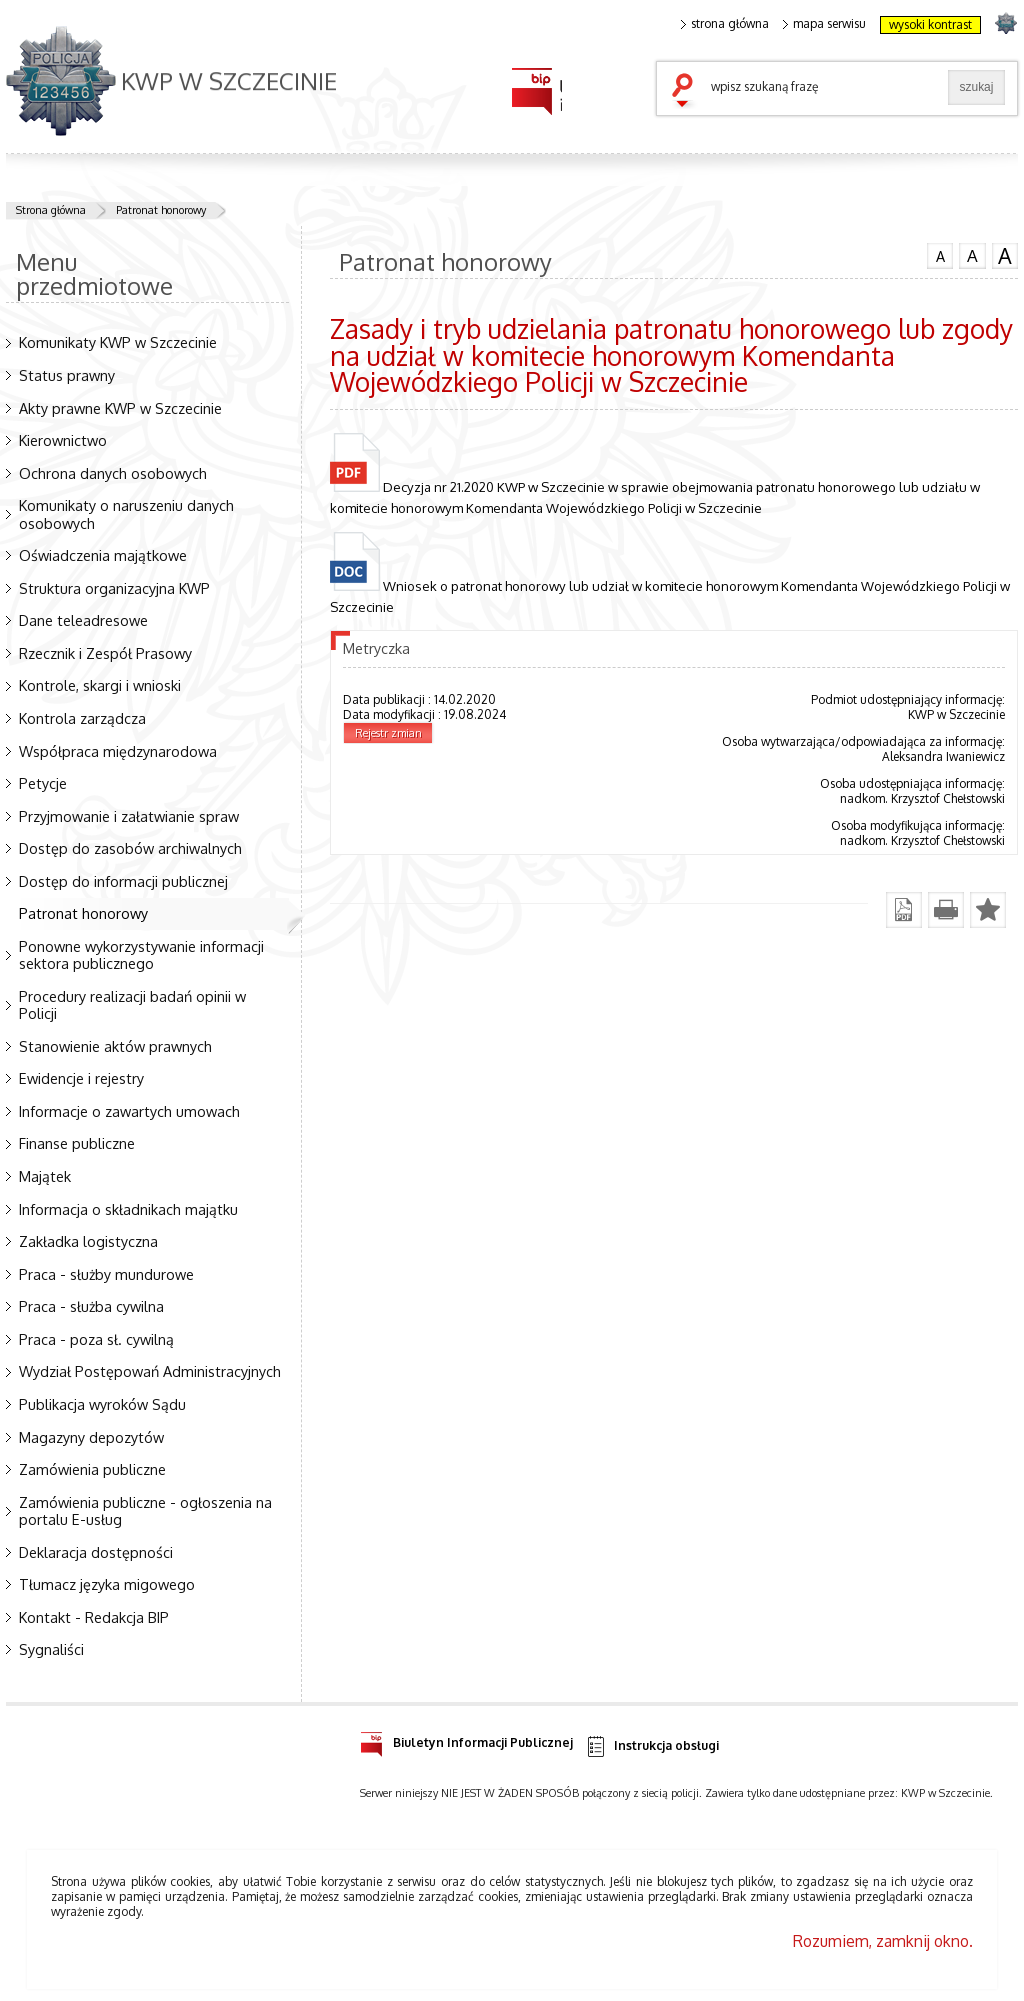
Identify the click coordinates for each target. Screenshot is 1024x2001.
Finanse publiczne (77, 1143)
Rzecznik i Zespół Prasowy (105, 653)
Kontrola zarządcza (82, 718)
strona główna (725, 24)
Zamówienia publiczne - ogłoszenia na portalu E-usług (145, 1510)
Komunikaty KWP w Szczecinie (118, 342)
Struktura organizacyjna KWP (114, 588)
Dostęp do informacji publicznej (123, 881)
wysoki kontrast (930, 24)
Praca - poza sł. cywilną (96, 1339)
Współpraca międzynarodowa (118, 751)
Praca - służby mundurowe (106, 1274)
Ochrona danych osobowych (113, 473)
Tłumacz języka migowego (107, 1584)
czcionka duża (1005, 256)
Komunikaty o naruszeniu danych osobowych (126, 513)
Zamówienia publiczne (92, 1469)
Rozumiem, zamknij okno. (883, 1941)
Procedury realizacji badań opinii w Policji (132, 1004)
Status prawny (67, 375)
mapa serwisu (824, 24)
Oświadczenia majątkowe (103, 555)
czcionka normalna (940, 254)
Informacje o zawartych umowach (129, 1111)
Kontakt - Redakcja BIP (94, 1617)
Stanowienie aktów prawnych (115, 1046)
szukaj (687, 92)
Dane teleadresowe (83, 620)
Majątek (45, 1176)
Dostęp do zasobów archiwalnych (130, 848)
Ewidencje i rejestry (81, 1078)
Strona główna (51, 210)
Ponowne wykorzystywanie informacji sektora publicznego (141, 954)
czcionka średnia (972, 255)
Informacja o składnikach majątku (128, 1209)
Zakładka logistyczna (88, 1241)
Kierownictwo (63, 440)
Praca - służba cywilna (91, 1306)
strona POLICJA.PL (1005, 22)
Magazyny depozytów (91, 1437)
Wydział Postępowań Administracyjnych (150, 1371)
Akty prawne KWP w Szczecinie (120, 408)
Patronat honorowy (161, 210)
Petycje (43, 783)
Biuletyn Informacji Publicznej (466, 1739)
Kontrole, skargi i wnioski (100, 685)
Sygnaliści (51, 1649)
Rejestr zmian (388, 733)
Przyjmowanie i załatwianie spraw (129, 816)
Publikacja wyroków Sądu (102, 1404)
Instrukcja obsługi (651, 1746)
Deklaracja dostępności (96, 1552)
